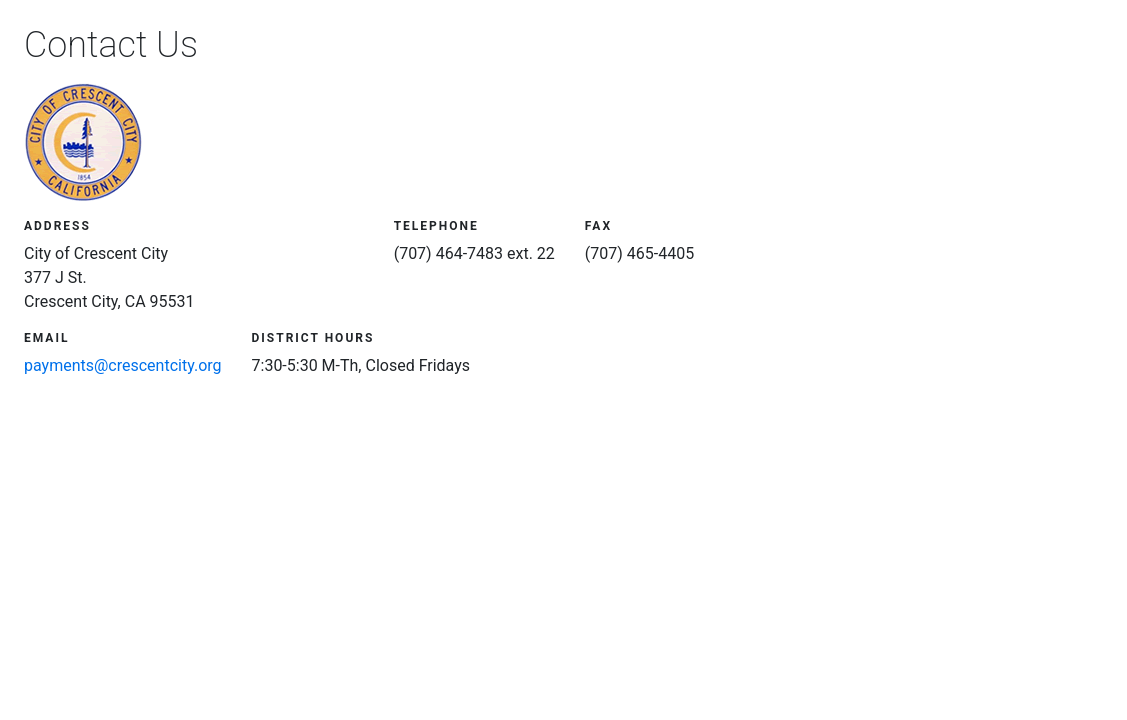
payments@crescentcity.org (123, 365)
